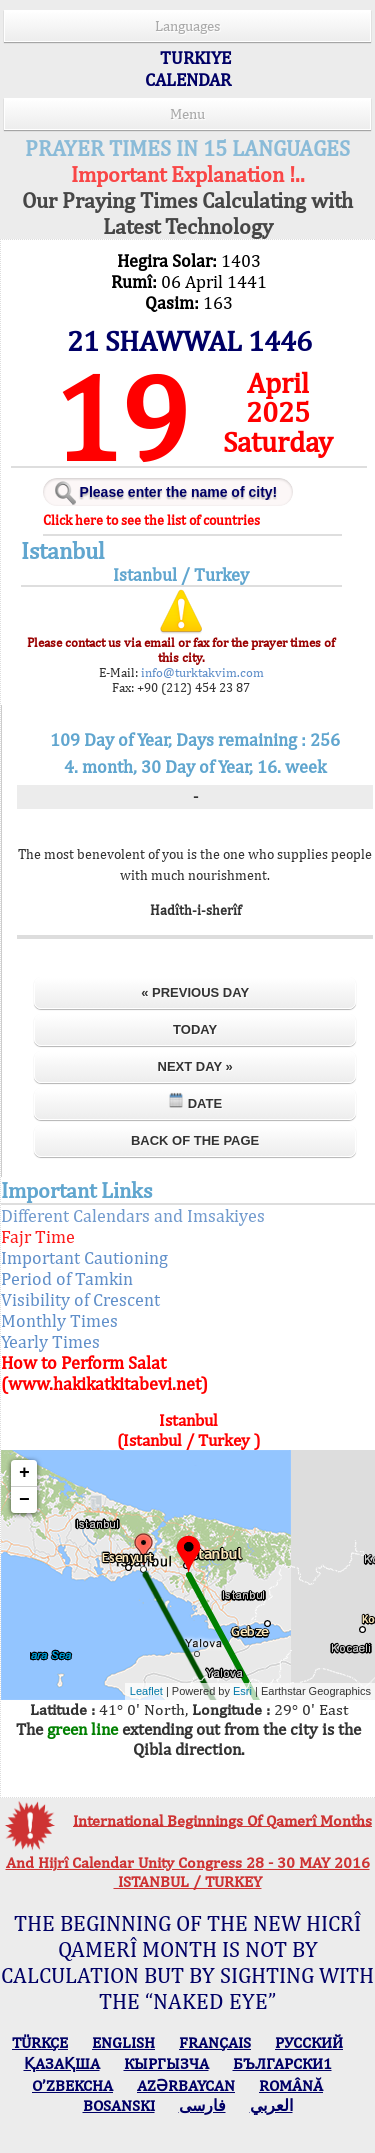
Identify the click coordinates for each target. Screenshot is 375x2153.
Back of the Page (195, 1140)
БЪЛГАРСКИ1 (282, 2063)
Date (195, 1101)
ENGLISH (123, 2042)
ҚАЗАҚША (62, 2063)
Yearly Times (77, 1341)
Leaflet (117, 1691)
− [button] (51, 1500)
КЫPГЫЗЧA (166, 2063)
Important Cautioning (111, 1257)
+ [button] (51, 1473)
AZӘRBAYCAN (186, 2085)
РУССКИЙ (309, 2042)
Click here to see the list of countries (175, 520)
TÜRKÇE (40, 2042)
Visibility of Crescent (107, 1299)
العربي (271, 2105)
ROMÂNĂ (291, 2085)
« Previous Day (196, 992)
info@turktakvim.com (204, 672)
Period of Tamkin (94, 1278)
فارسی (202, 2105)
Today (195, 1029)
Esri (214, 1691)
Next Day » (195, 1066)
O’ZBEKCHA (72, 2085)
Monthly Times (86, 1320)
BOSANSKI (119, 2105)
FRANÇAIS (215, 2042)
